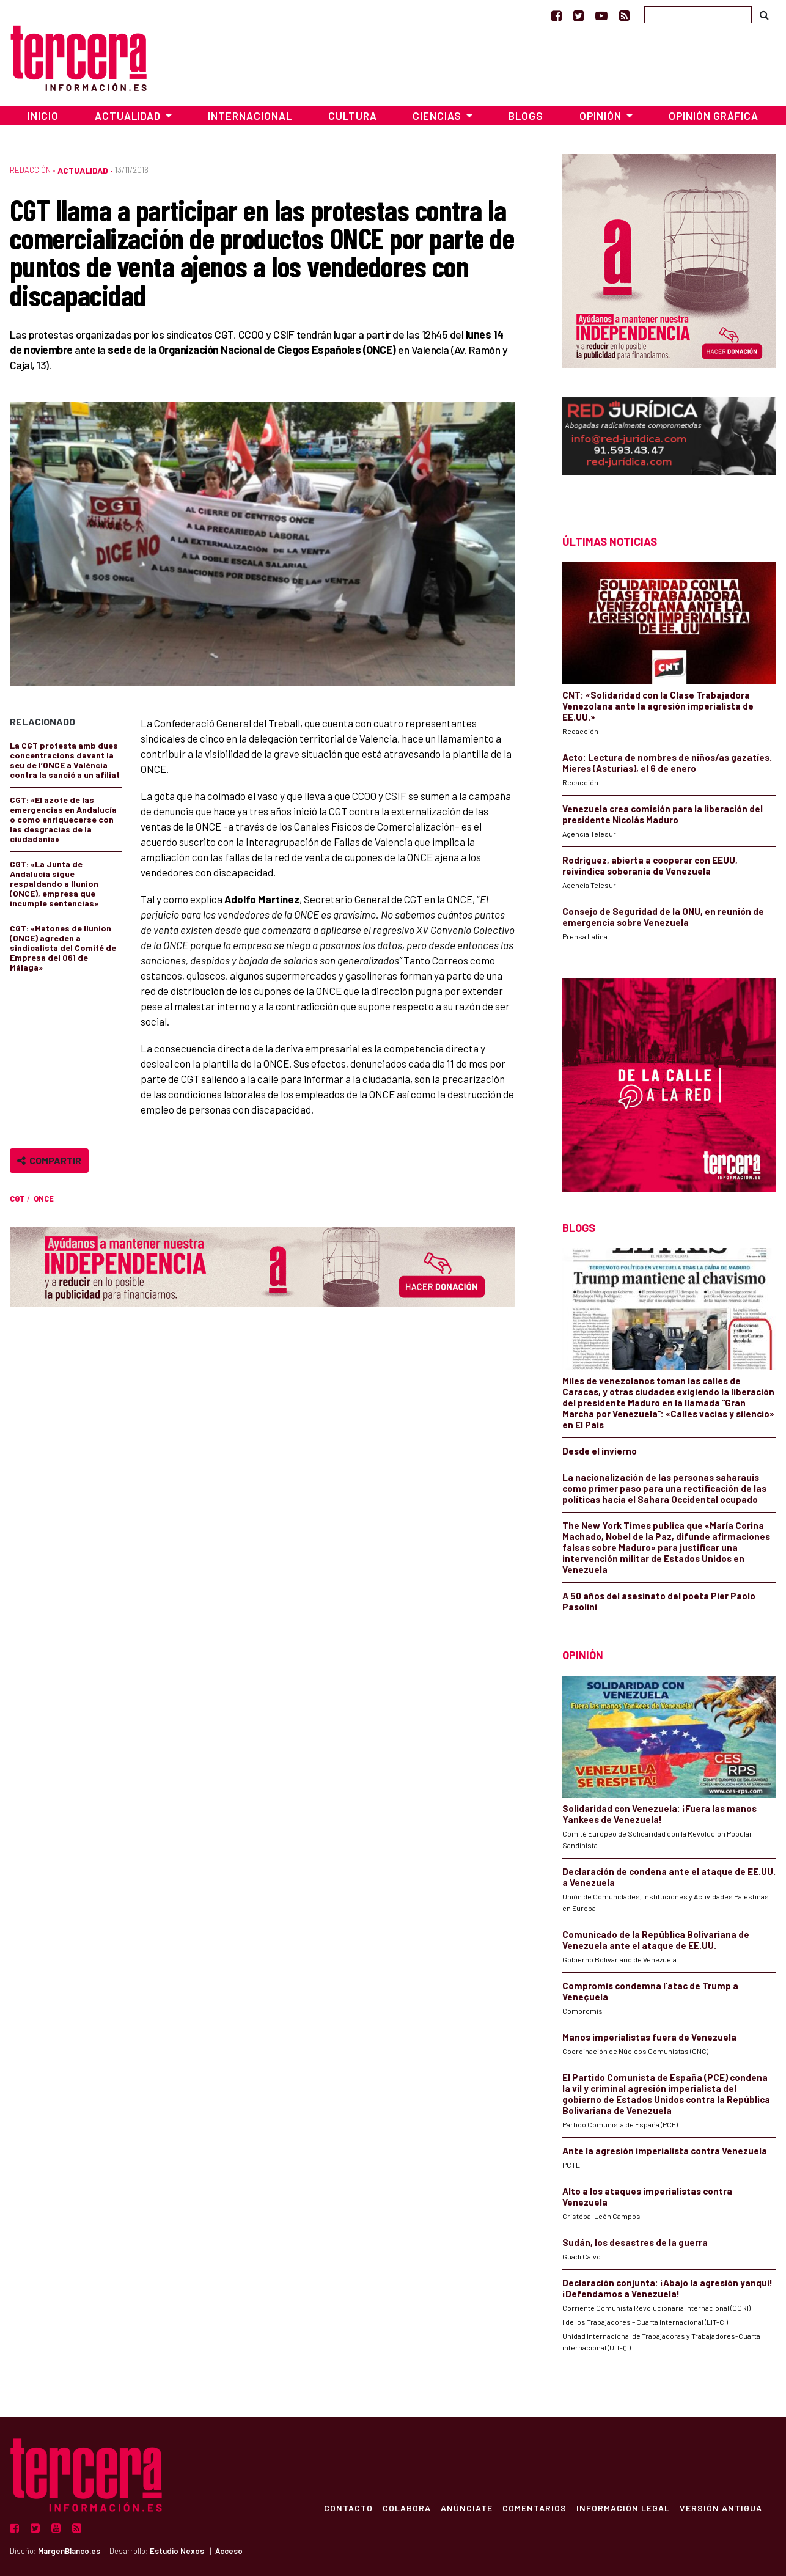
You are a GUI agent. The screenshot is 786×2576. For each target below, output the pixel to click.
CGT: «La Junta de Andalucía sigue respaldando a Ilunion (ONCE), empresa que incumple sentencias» (54, 883)
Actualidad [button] (129, 115)
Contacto (347, 2507)
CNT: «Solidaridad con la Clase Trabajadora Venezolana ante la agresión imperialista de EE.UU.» (658, 705)
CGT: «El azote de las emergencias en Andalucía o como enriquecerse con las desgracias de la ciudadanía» (63, 819)
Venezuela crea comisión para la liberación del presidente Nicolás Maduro (662, 814)
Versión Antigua (720, 2507)
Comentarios (534, 2507)
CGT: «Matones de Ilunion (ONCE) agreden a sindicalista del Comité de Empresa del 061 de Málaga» (63, 947)
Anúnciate (466, 2507)
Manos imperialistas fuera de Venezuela (649, 2036)
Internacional (250, 115)
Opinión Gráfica (713, 115)
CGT (17, 1198)
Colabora (406, 2507)
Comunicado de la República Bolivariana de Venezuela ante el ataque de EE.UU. (655, 1940)
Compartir (49, 1160)
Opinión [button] (601, 115)
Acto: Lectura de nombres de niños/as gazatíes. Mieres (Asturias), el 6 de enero (667, 763)
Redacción (30, 170)
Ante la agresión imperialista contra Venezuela (664, 2150)
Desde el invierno (599, 1450)
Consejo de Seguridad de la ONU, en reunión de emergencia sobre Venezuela (663, 917)
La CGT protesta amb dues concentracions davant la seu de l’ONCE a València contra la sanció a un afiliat (65, 760)
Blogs (526, 115)
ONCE (44, 1198)
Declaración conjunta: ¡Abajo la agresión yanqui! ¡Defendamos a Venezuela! (667, 2288)
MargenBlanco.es (69, 2551)
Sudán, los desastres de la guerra (635, 2242)
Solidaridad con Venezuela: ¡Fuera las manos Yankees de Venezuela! (659, 1814)
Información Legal (622, 2507)
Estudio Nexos (177, 2551)
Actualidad (82, 170)
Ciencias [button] (438, 115)
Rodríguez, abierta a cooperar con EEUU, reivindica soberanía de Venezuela (650, 865)
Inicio (43, 115)
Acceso (229, 2551)
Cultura (352, 115)
